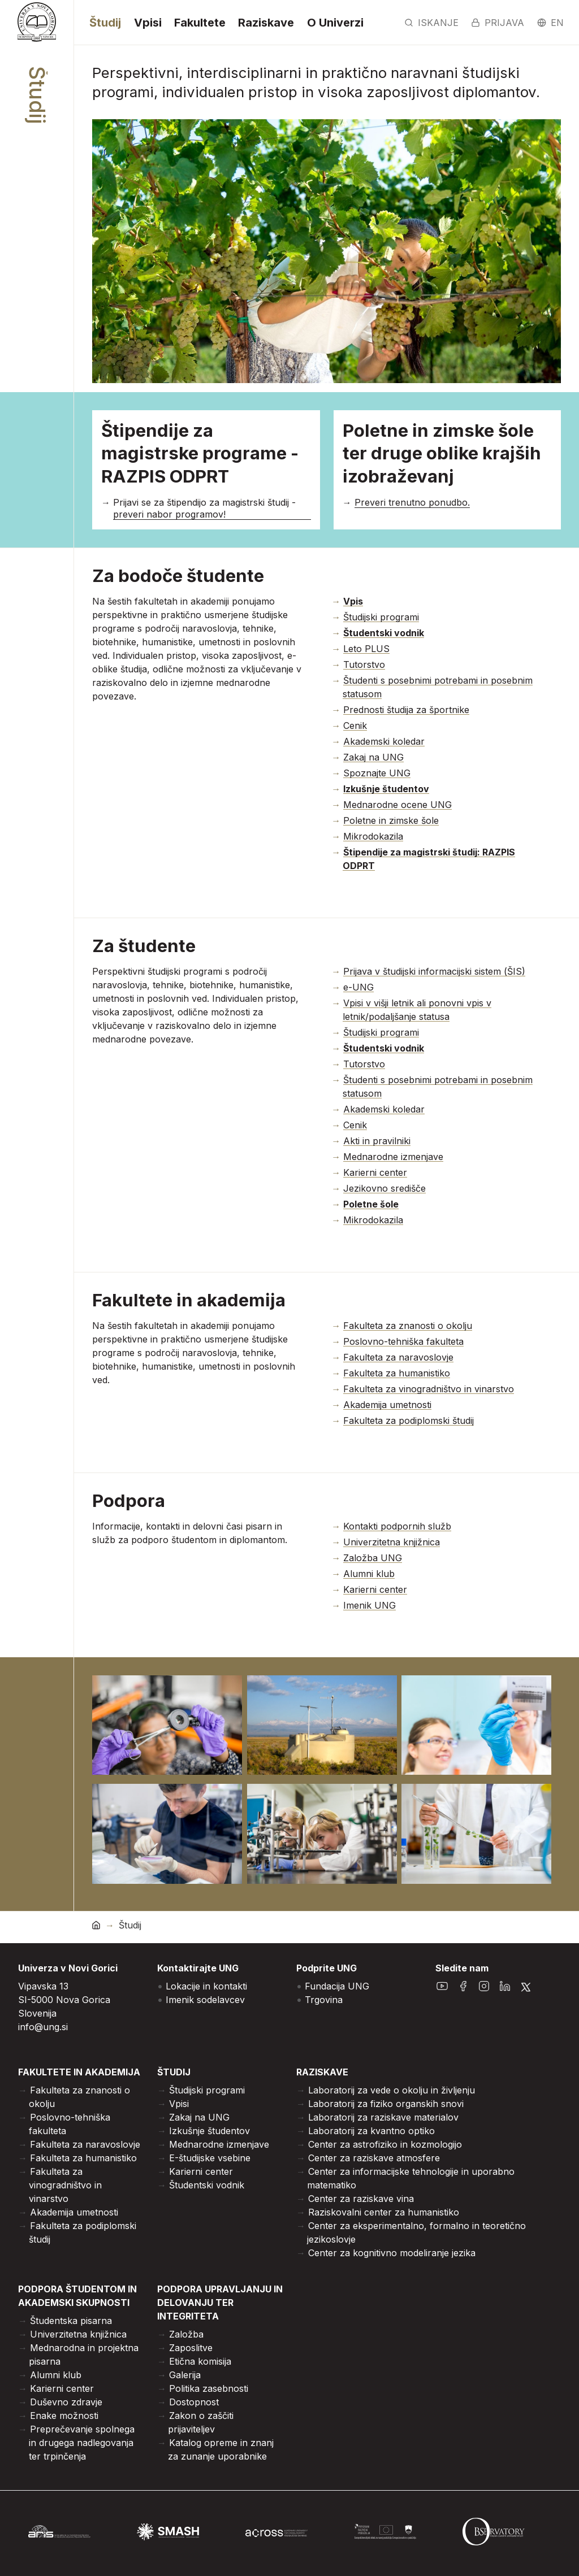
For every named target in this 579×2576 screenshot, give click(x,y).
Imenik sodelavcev (205, 1999)
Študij (105, 22)
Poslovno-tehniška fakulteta (403, 1341)
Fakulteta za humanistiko (396, 1373)
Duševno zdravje (66, 2402)
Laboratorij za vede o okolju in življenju (391, 2090)
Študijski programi (381, 617)
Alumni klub (369, 1573)
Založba (186, 2334)
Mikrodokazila (373, 836)
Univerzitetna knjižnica (391, 1542)
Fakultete (200, 22)
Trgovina (324, 1999)
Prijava (497, 22)
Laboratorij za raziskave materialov (383, 2117)
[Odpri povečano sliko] (167, 1725)
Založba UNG (372, 1557)
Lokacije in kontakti (206, 1986)
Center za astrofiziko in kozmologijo (385, 2144)
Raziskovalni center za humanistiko (383, 2212)
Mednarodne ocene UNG (397, 804)
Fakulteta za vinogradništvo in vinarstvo (428, 1389)
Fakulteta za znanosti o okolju (407, 1325)
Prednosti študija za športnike (406, 709)
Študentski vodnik (206, 2185)
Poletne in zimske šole (391, 820)
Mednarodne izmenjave (393, 1156)
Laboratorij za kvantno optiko (371, 2130)
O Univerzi (335, 22)
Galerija (185, 2374)
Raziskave (266, 22)
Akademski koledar (384, 741)
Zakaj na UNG (373, 757)
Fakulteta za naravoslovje (398, 1357)
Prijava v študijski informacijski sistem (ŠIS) (434, 971)
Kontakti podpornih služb (397, 1526)
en (550, 22)
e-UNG (358, 987)
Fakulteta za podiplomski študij (408, 1420)
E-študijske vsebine (209, 2158)
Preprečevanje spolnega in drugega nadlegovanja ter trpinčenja (82, 2442)
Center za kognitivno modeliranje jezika (392, 2252)
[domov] (96, 1925)
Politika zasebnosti (208, 2388)
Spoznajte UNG (377, 773)
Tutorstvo (364, 664)
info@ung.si (43, 2026)
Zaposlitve (191, 2347)
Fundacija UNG (337, 1986)
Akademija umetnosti (387, 1404)
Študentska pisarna (71, 2320)
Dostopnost (194, 2402)
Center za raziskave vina (361, 2198)
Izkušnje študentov (209, 2130)
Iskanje (431, 22)
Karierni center (375, 1172)
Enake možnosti (64, 2415)
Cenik (355, 725)
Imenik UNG (369, 1605)
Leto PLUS (366, 648)
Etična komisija (200, 2361)
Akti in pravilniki (377, 1140)
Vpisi (148, 22)
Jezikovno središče (384, 1188)
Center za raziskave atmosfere (374, 2158)
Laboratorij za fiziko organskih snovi (386, 2103)
